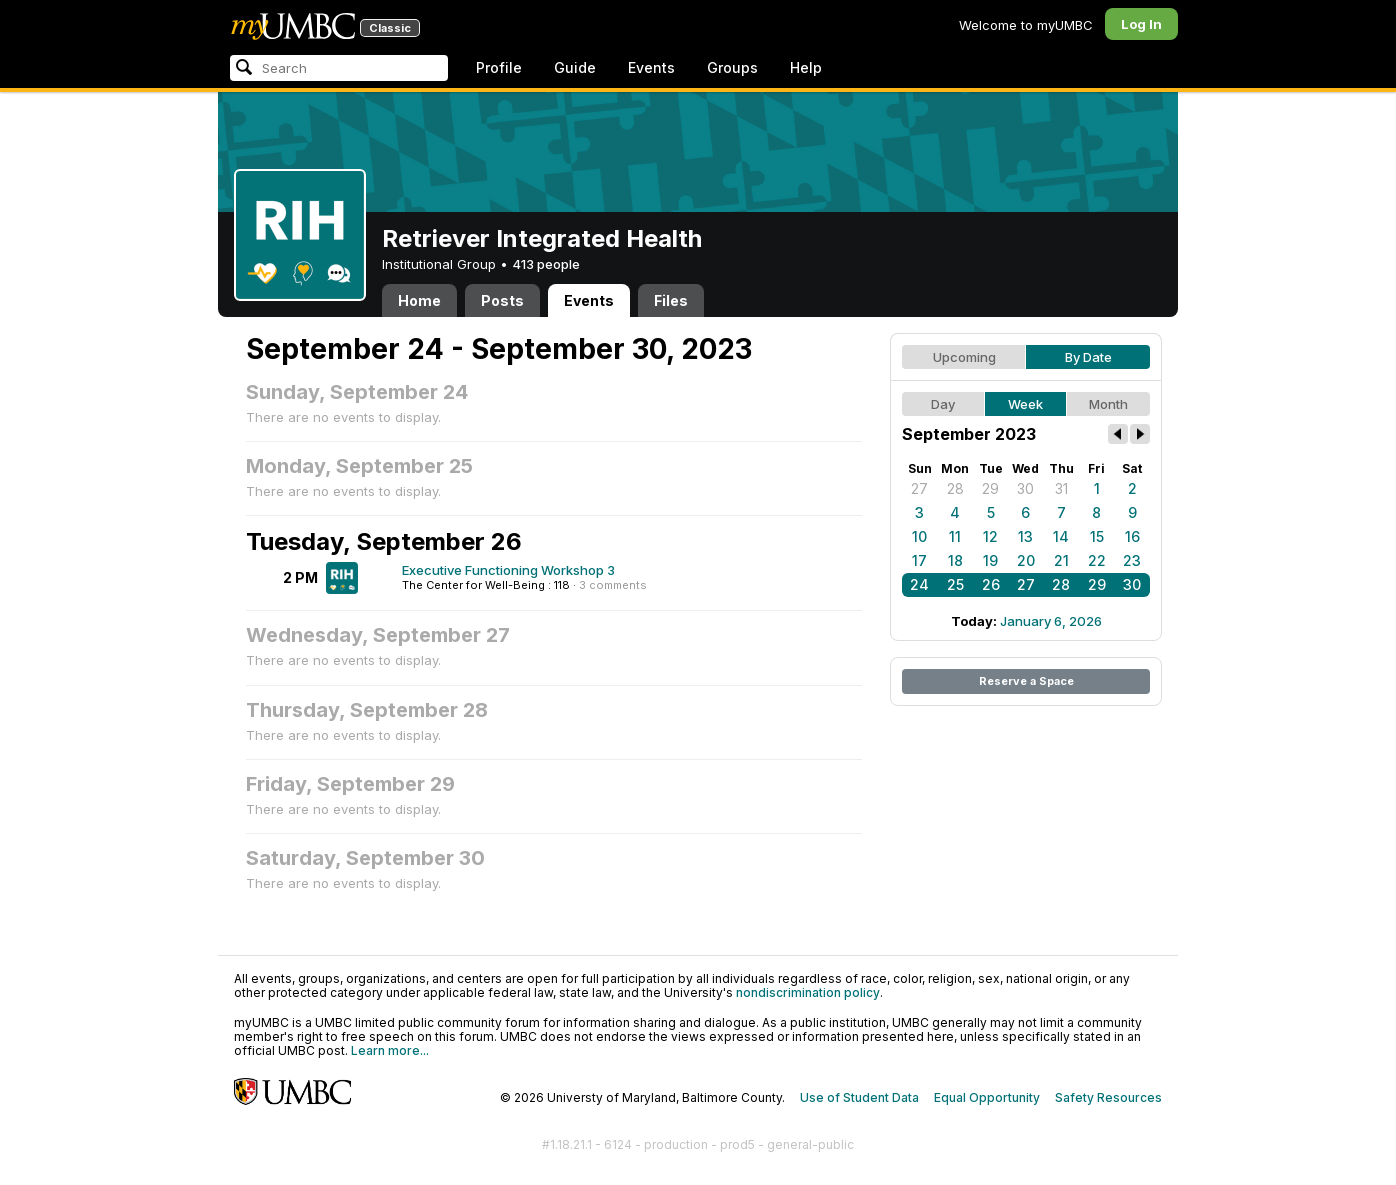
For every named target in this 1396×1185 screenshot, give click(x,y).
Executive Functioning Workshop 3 (508, 570)
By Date (1088, 357)
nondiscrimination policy (808, 992)
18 (955, 560)
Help (806, 67)
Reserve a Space (1026, 681)
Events (651, 67)
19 (990, 560)
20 (1026, 560)
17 (919, 560)
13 (1025, 536)
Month (1108, 404)
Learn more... (390, 1050)
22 (1097, 560)
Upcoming (964, 357)
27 (919, 488)
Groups (732, 67)
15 (1097, 536)
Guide (575, 67)
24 (919, 584)
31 (1061, 488)
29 (990, 488)
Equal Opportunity (987, 1097)
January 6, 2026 (1051, 621)
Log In (1141, 24)
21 (1061, 560)
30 (1025, 488)
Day (943, 404)
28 (955, 488)
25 (955, 584)
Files (671, 300)
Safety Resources (1108, 1097)
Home (419, 300)
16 (1132, 536)
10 (919, 536)
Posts (502, 300)
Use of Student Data (859, 1097)
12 (990, 536)
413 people (546, 264)
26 (991, 584)
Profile (499, 67)
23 (1132, 560)
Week (1025, 404)
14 (1061, 536)
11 (955, 536)
